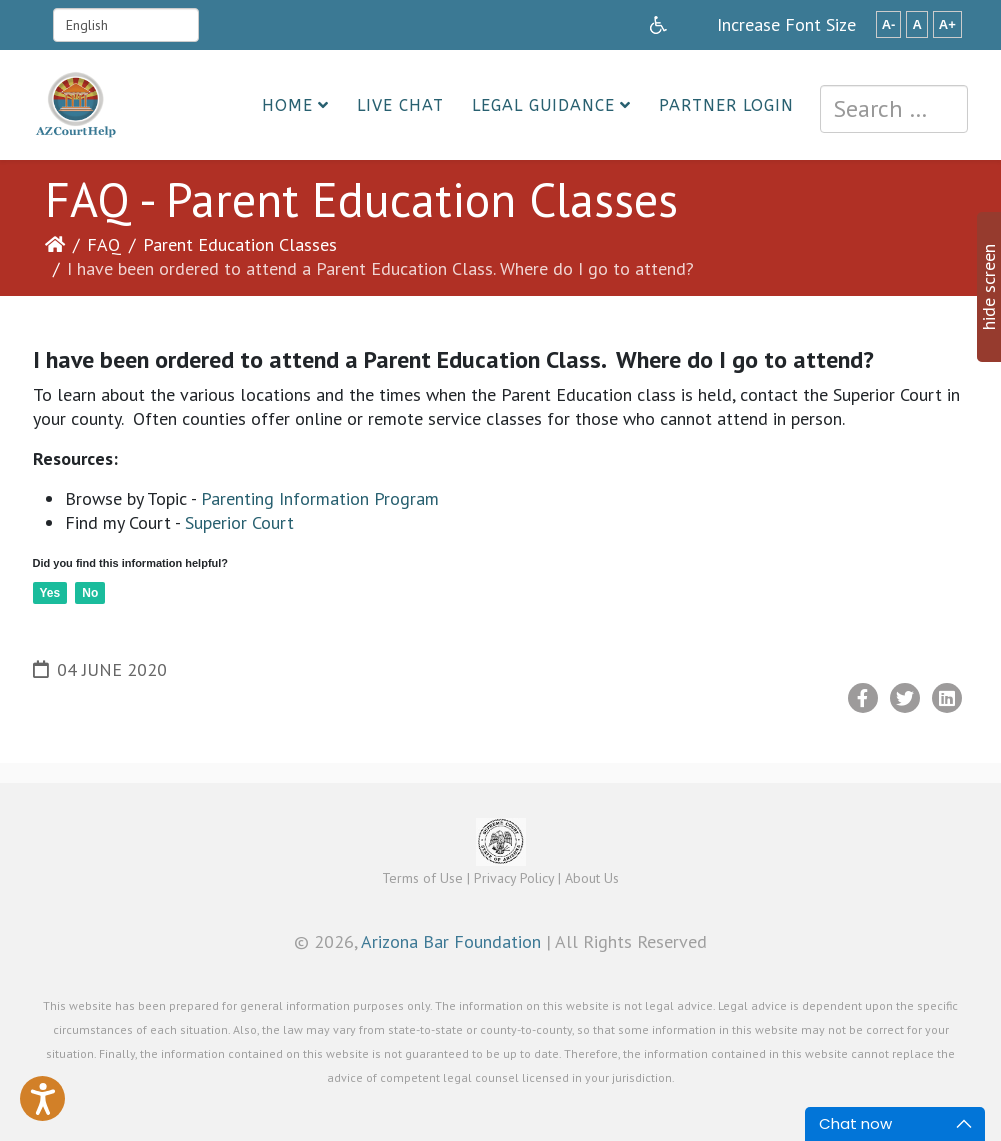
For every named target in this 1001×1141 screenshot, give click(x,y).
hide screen (988, 287)
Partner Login (726, 105)
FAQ (104, 244)
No (90, 593)
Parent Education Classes (240, 244)
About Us (592, 878)
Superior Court (239, 522)
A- (889, 24)
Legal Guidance (543, 105)
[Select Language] (126, 25)
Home (287, 105)
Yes (50, 593)
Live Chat (400, 105)
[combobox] (894, 109)
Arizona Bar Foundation (451, 941)
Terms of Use (422, 878)
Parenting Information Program (320, 498)
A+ (947, 24)
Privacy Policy (514, 878)
